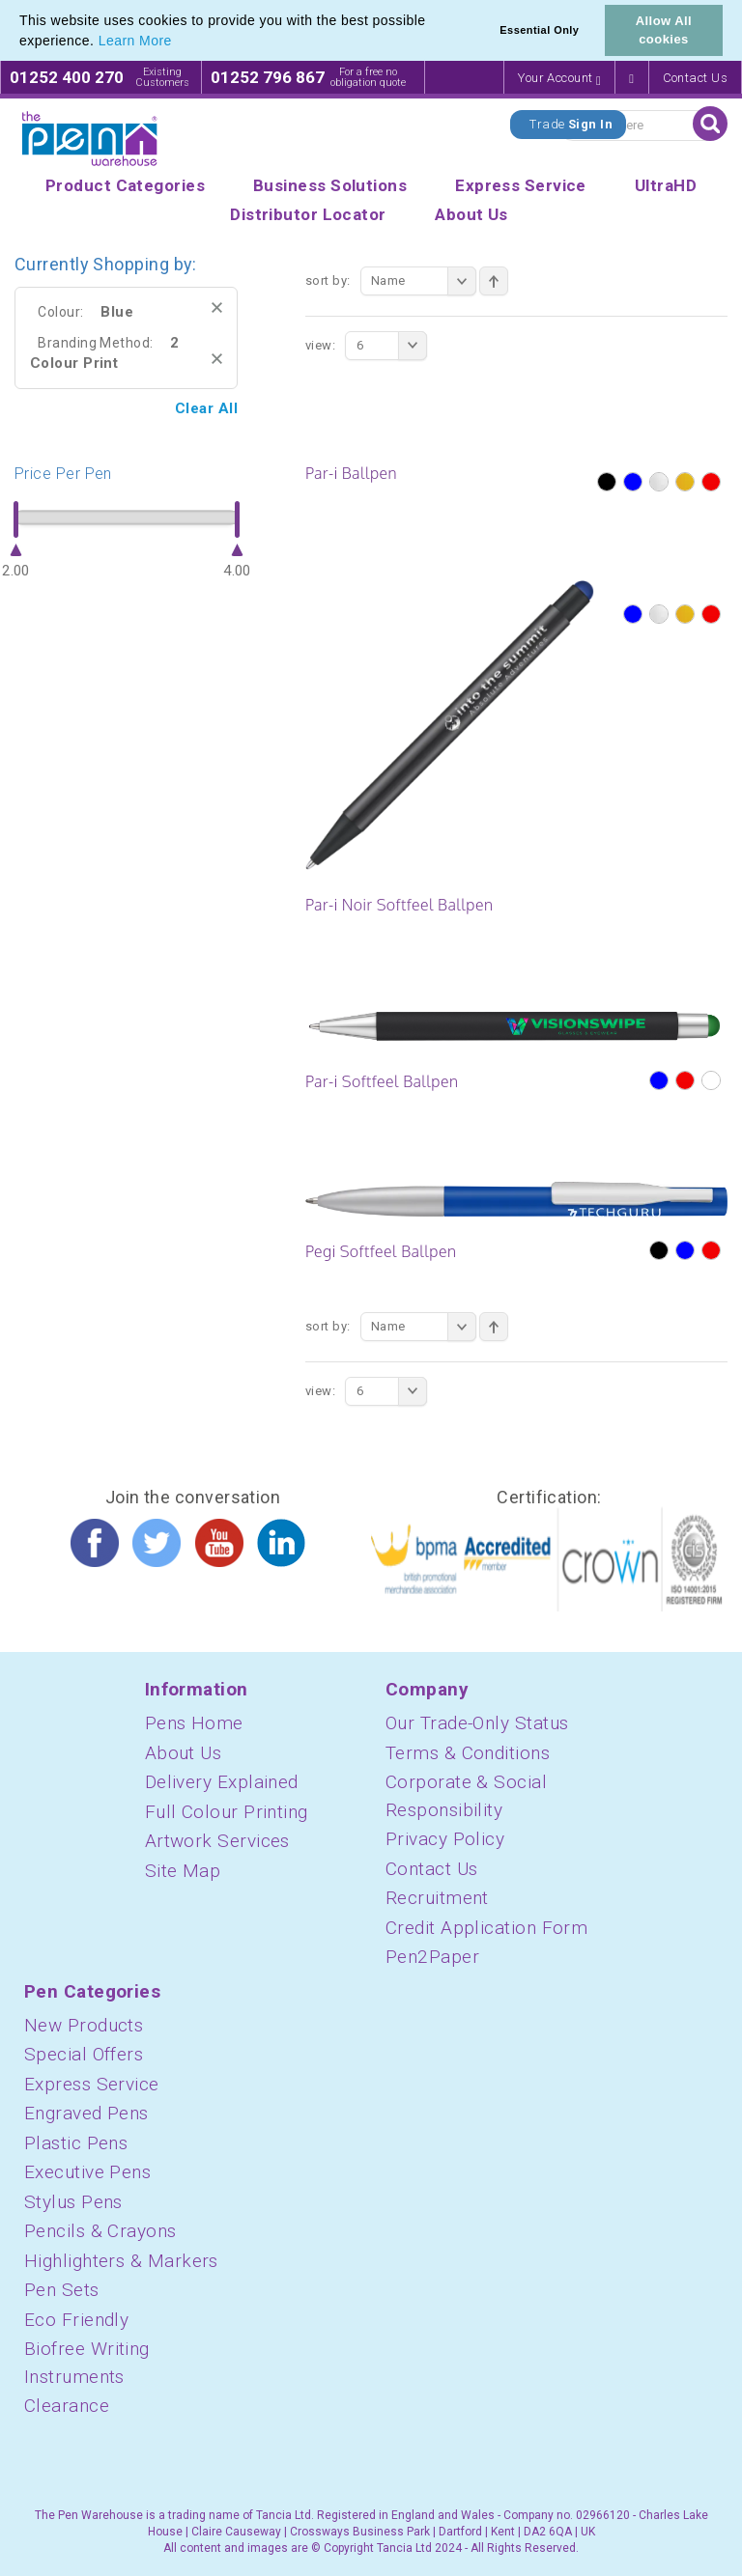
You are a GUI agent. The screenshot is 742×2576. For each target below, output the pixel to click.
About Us (183, 1753)
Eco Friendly (76, 2320)
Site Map (183, 1871)
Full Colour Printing (226, 1812)
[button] (179, 42)
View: (320, 345)
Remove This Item (217, 307)
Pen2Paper (432, 1957)
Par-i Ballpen (351, 473)
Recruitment (437, 1898)
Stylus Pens (73, 2202)
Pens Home (194, 1723)
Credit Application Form (486, 1928)
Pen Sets (62, 2290)
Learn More (135, 40)
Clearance (66, 2405)
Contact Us (695, 77)
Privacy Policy (444, 1839)
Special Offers (83, 2054)
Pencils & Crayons (100, 2231)
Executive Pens (87, 2172)
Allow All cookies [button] (664, 30)
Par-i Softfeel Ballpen (381, 1081)
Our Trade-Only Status (476, 1723)
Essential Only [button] (539, 30)
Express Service (91, 2084)
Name (423, 280)
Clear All (206, 408)
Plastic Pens (76, 2143)
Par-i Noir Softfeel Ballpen (399, 904)
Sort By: (328, 280)
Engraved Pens (86, 2113)
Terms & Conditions (467, 1753)
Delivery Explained (222, 1782)
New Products (83, 2025)
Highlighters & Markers (121, 2261)
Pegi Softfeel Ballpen (380, 1251)
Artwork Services (217, 1841)
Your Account (559, 78)
